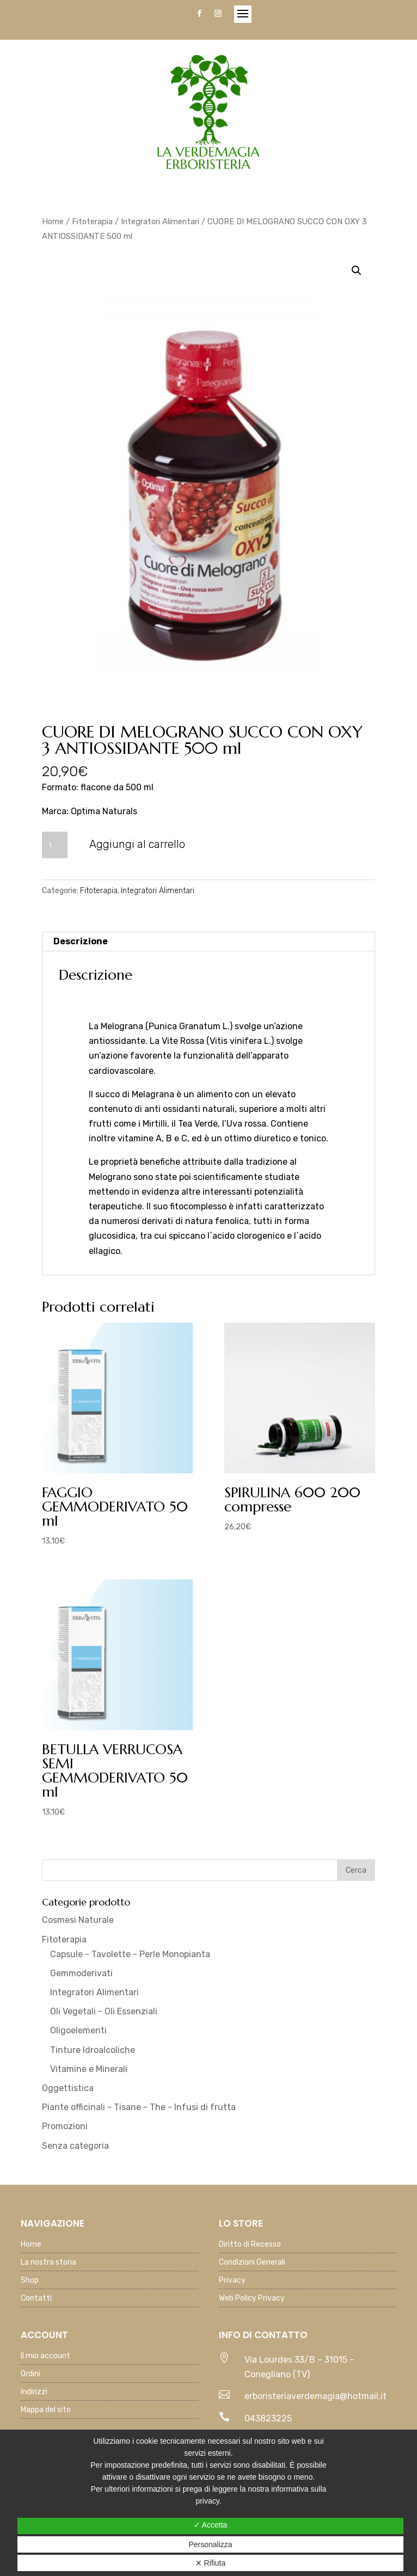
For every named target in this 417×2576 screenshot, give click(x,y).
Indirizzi (34, 2392)
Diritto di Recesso (250, 2245)
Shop (30, 2281)
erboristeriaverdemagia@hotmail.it (315, 2396)
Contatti (36, 2299)
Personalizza (210, 2544)
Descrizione (80, 941)
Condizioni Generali (252, 2263)
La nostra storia (48, 2263)
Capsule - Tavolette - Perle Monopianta (130, 1954)
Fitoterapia (92, 221)
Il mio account (45, 2356)
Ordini (30, 2374)
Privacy (232, 2281)
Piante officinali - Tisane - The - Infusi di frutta (139, 2107)
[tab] (208, 941)
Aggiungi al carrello (137, 844)
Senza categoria (75, 2146)
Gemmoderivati (81, 1973)
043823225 (268, 2418)
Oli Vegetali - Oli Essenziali (103, 2011)
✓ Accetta (211, 2524)
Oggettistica (68, 2088)
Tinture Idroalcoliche (92, 2050)
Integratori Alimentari (160, 221)
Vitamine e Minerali (88, 2069)
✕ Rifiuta (210, 2563)
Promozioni (65, 2126)
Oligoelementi (78, 2030)
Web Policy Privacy (252, 2299)
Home (53, 221)
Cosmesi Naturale (78, 1920)
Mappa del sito (46, 2410)
